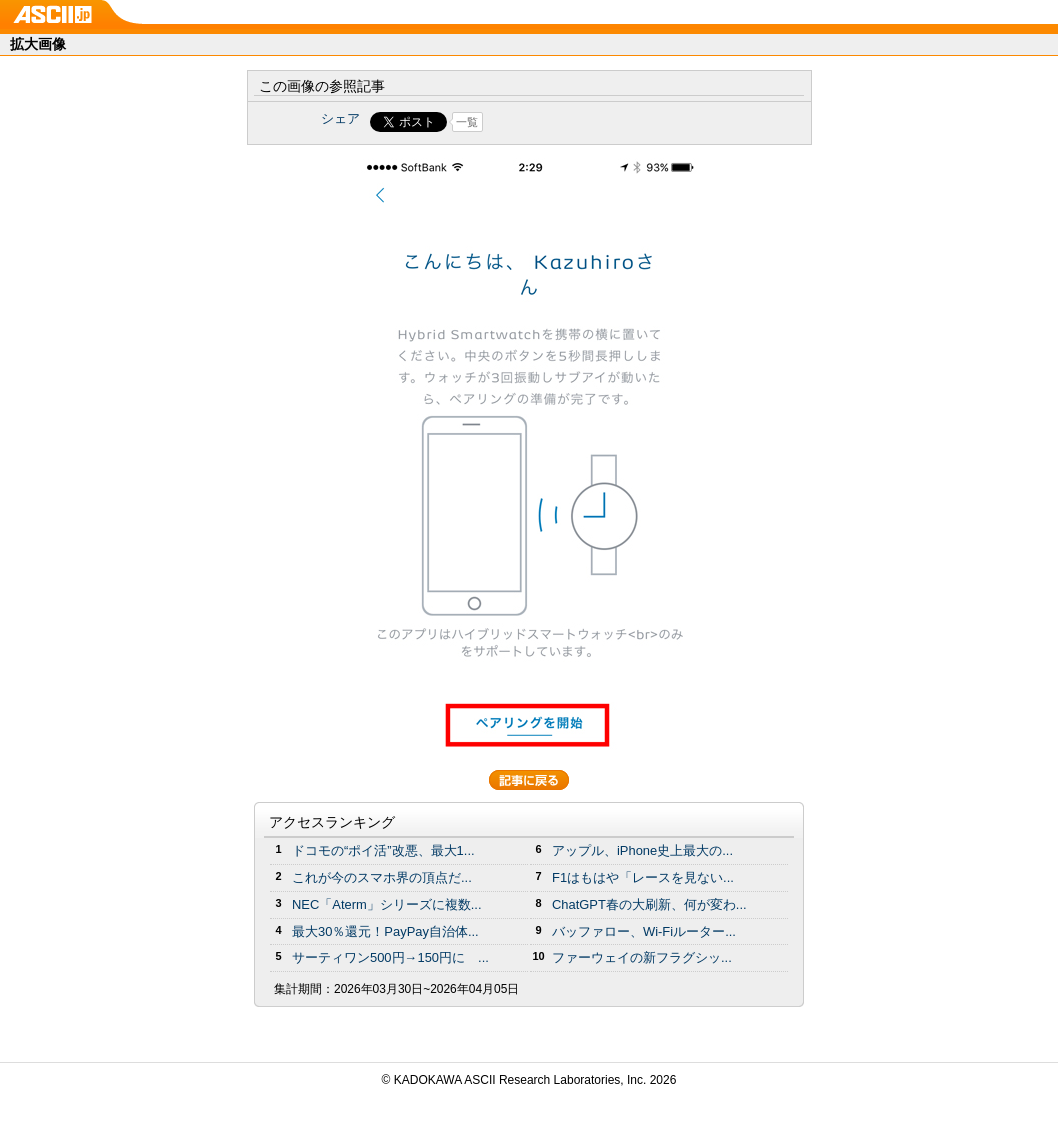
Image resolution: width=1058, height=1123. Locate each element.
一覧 (467, 122)
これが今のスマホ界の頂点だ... (382, 877)
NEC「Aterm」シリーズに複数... (387, 904)
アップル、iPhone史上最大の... (642, 850)
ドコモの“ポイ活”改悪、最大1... (383, 850)
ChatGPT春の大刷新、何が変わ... (649, 904)
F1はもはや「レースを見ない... (643, 877)
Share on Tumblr (603, 122)
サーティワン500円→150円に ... (390, 957)
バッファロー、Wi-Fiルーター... (644, 931)
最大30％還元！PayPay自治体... (385, 931)
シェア (340, 118)
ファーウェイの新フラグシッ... (642, 957)
